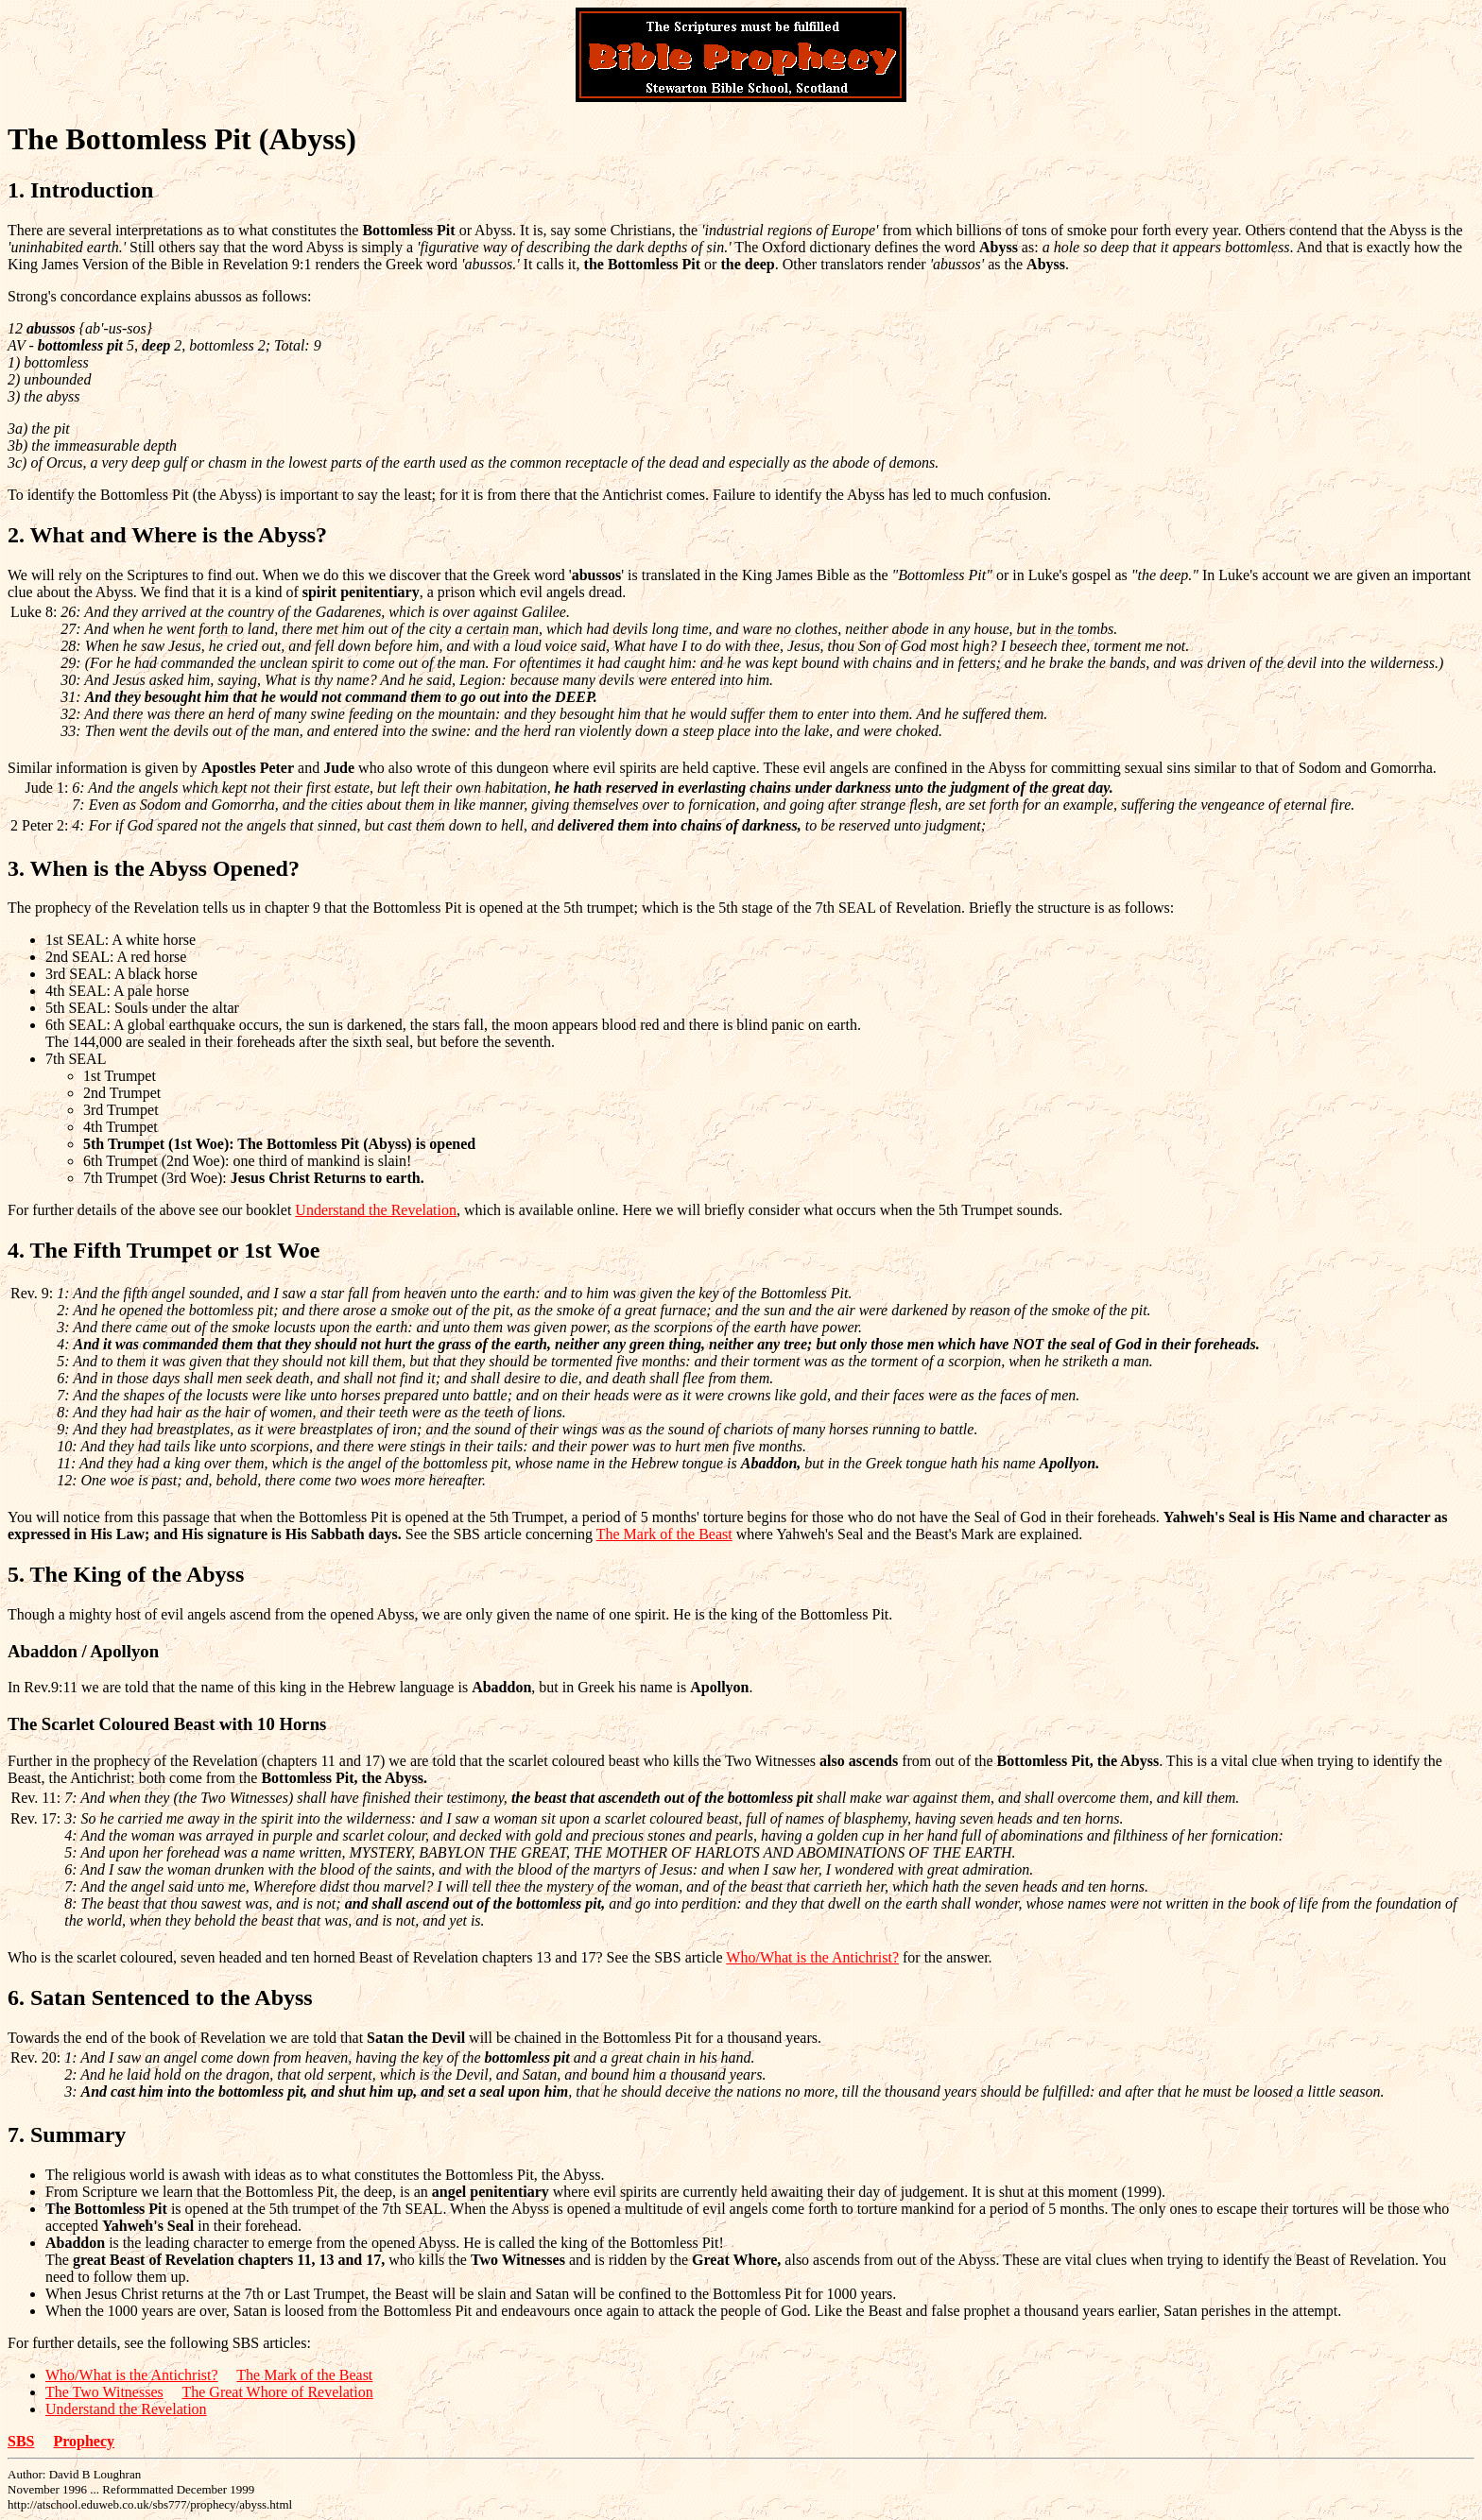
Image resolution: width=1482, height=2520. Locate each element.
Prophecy (83, 2441)
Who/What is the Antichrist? (812, 1957)
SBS (21, 2441)
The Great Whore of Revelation (276, 2392)
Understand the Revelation (376, 1210)
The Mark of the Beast (664, 1534)
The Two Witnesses (104, 2392)
